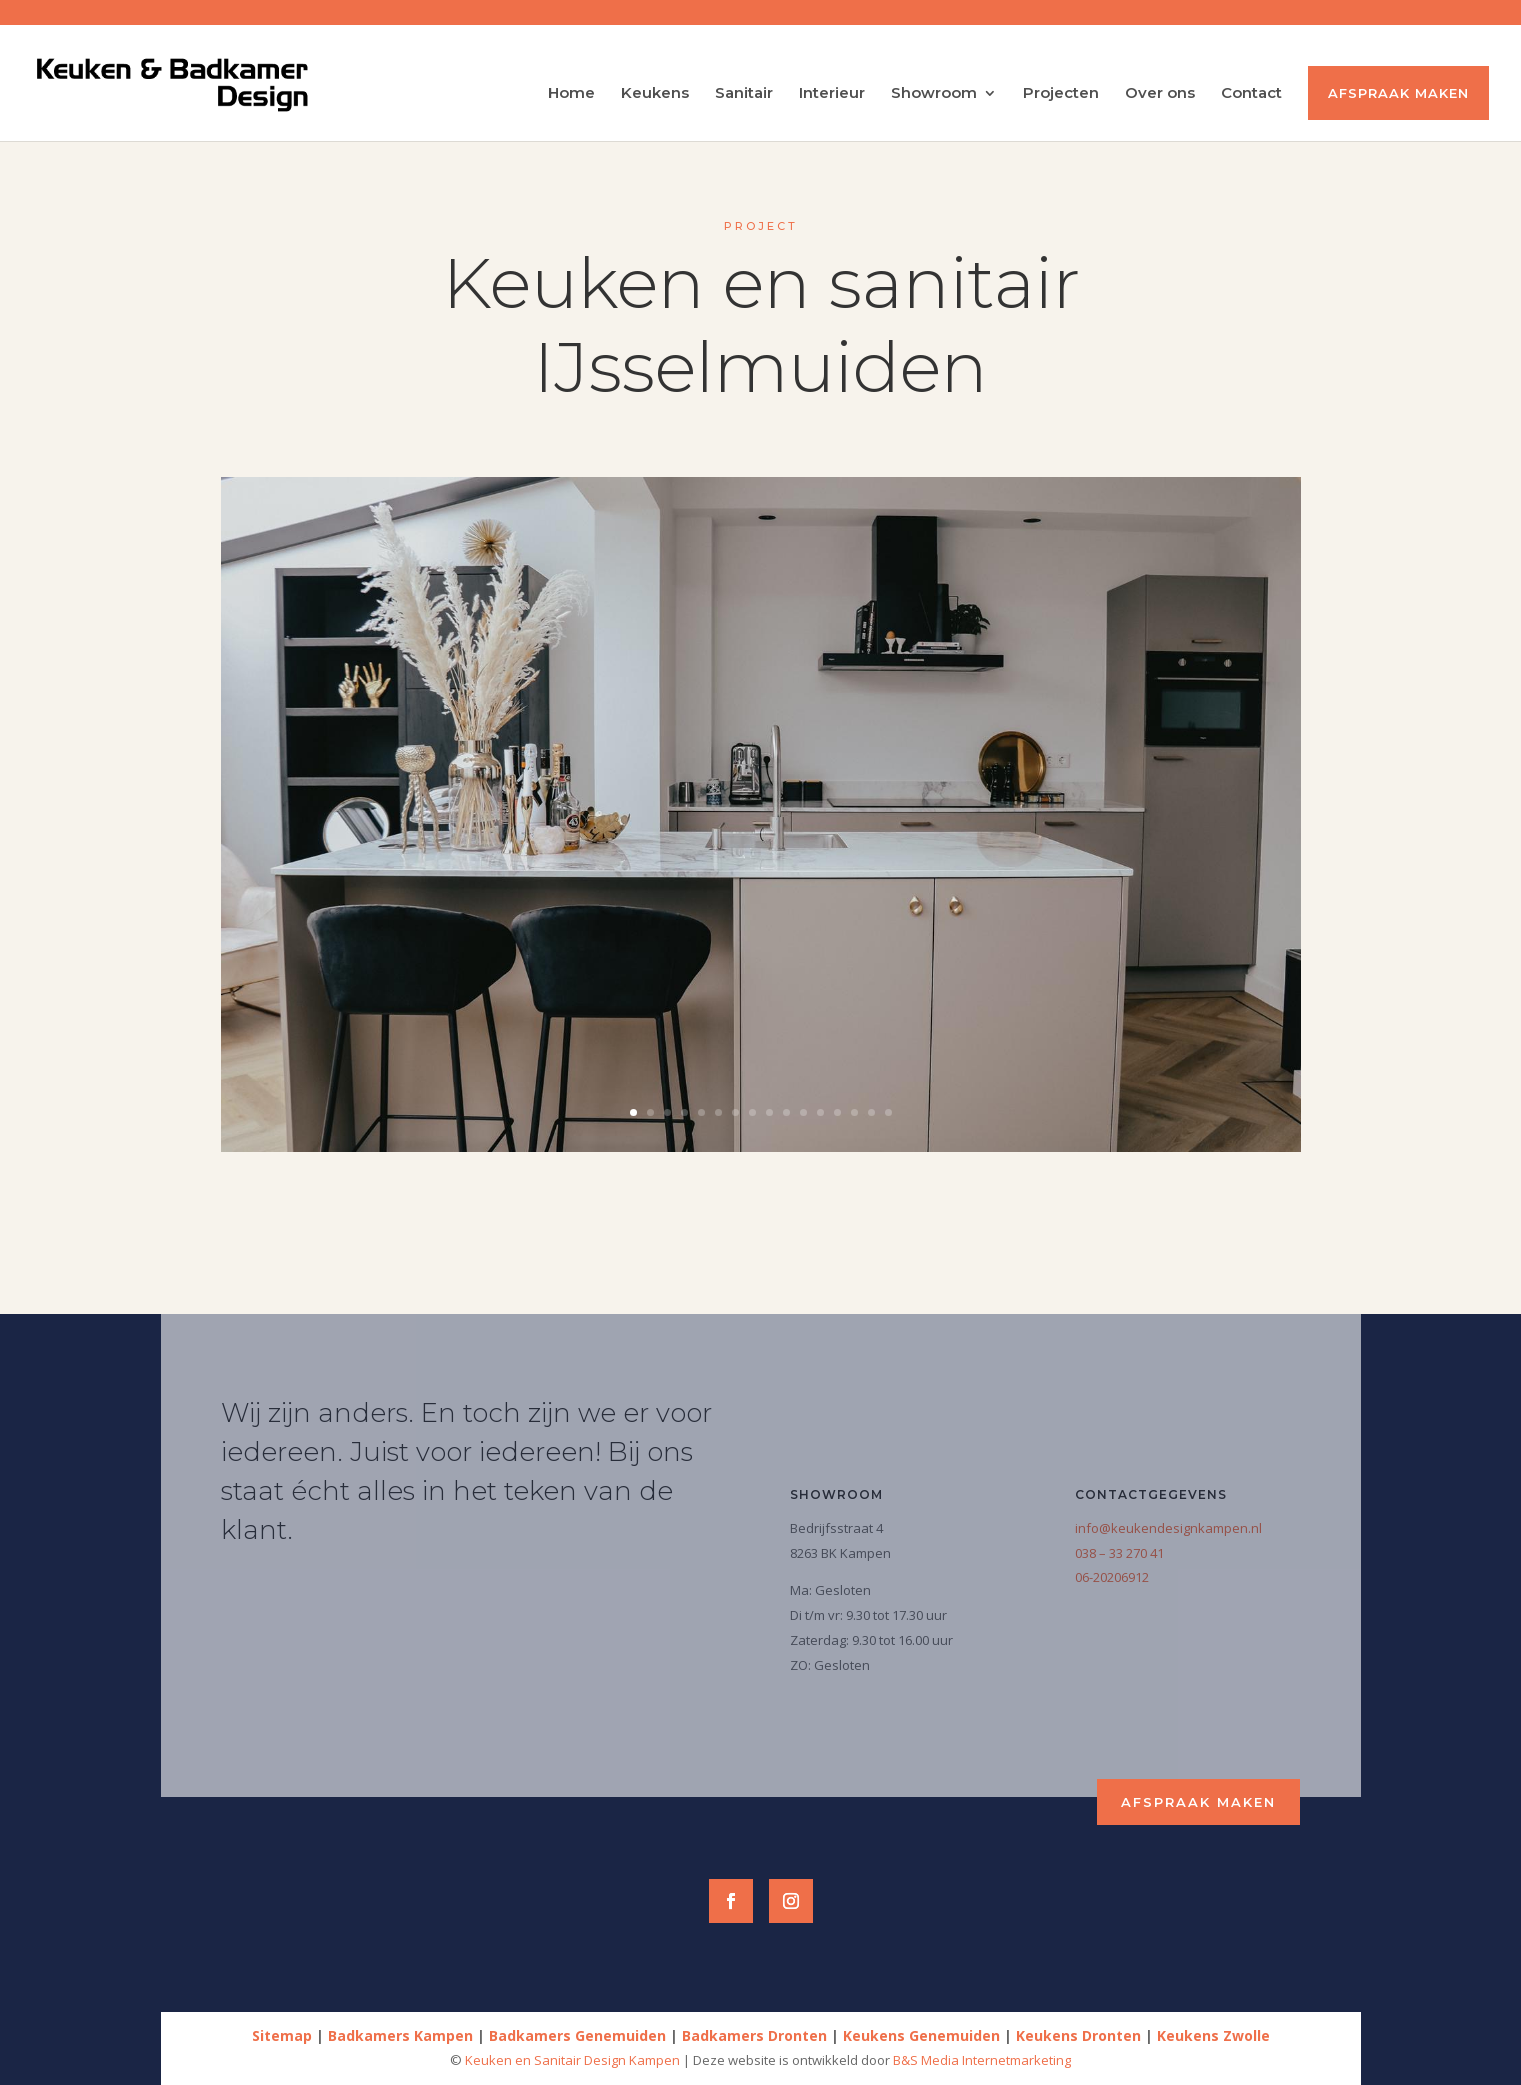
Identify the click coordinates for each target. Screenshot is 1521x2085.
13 (837, 1112)
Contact (1251, 94)
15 (871, 1112)
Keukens (655, 94)
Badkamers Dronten (754, 2035)
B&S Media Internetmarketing (982, 2060)
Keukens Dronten (1078, 2035)
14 (854, 1112)
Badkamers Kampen (400, 2035)
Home (571, 94)
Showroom (934, 94)
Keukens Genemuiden (921, 2035)
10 (786, 1112)
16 (888, 1112)
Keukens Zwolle (1213, 2035)
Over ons (1160, 94)
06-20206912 (1112, 1577)
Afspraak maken (1398, 93)
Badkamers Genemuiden (577, 2035)
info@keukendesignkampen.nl (1168, 1528)
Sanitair (744, 94)
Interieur (832, 94)
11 (803, 1112)
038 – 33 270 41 (1119, 1553)
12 (820, 1112)
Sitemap (282, 2035)
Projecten (1061, 94)
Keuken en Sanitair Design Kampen (574, 2060)
